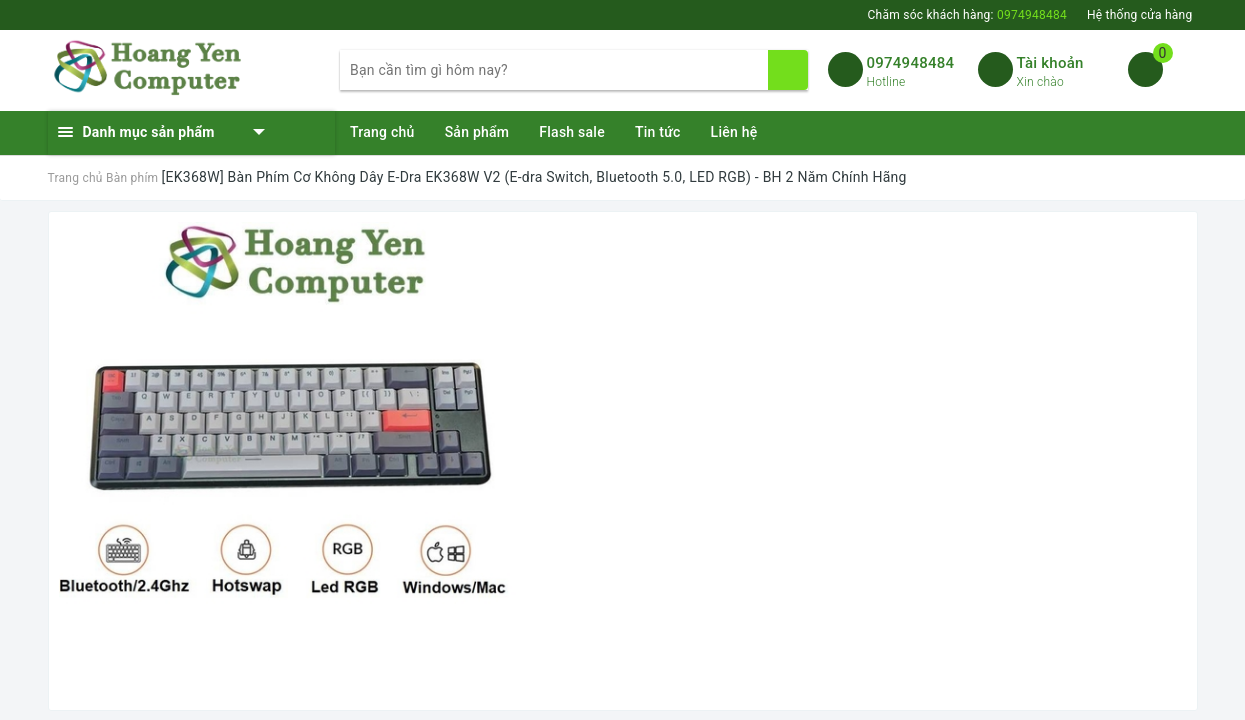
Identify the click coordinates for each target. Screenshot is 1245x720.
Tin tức (658, 132)
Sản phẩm (477, 132)
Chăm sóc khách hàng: (966, 15)
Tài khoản (1050, 63)
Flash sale (572, 132)
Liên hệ (734, 132)
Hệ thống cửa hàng (1140, 15)
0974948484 (911, 63)
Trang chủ (382, 132)
